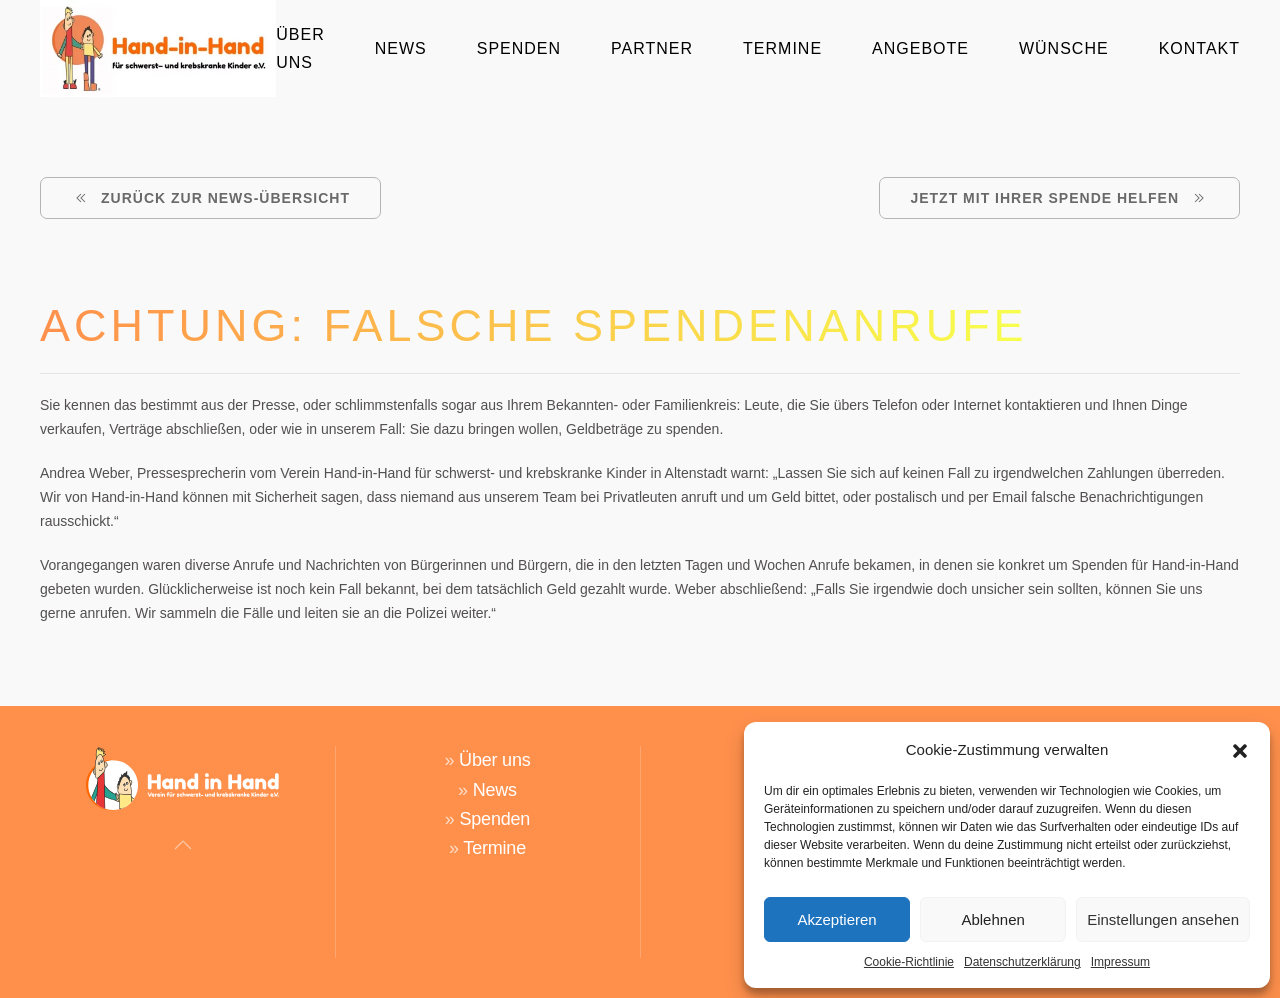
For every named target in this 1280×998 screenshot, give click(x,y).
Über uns (494, 739)
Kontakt (1199, 48)
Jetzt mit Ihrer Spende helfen (1059, 198)
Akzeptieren (836, 919)
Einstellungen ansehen (1163, 919)
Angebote (920, 48)
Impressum (1120, 962)
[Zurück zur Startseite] (158, 48)
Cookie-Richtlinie (909, 962)
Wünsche (1064, 48)
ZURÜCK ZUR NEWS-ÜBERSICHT (210, 198)
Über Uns (300, 48)
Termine (782, 48)
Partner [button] (652, 48)
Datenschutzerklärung (1022, 962)
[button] (1240, 750)
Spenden (519, 48)
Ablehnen (992, 919)
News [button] (401, 48)
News (495, 768)
